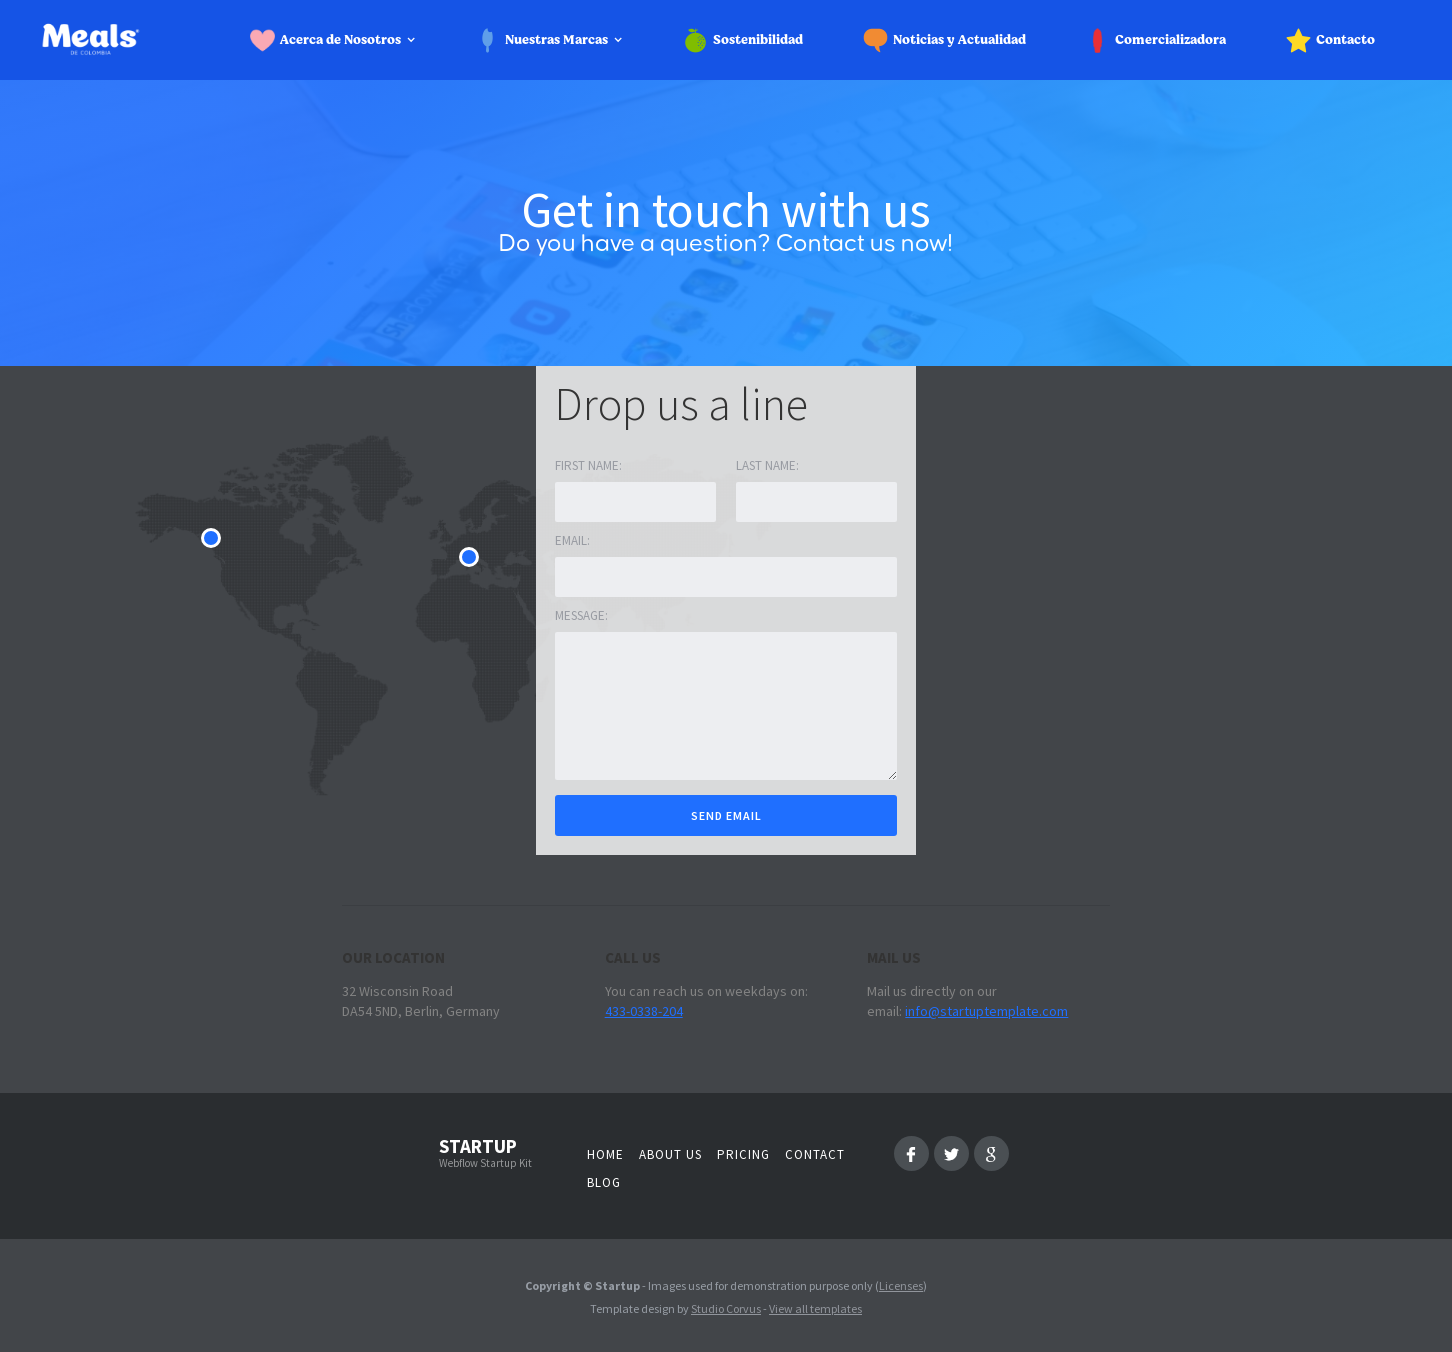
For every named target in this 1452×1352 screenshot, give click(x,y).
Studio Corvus (726, 1308)
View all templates (815, 1308)
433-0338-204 (644, 1011)
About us (670, 1154)
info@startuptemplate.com (986, 1011)
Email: (572, 540)
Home (605, 1154)
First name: (588, 465)
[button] (339, 40)
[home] (116, 40)
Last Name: (767, 465)
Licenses (901, 1285)
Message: (581, 615)
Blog (604, 1182)
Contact (815, 1154)
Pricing (743, 1154)
